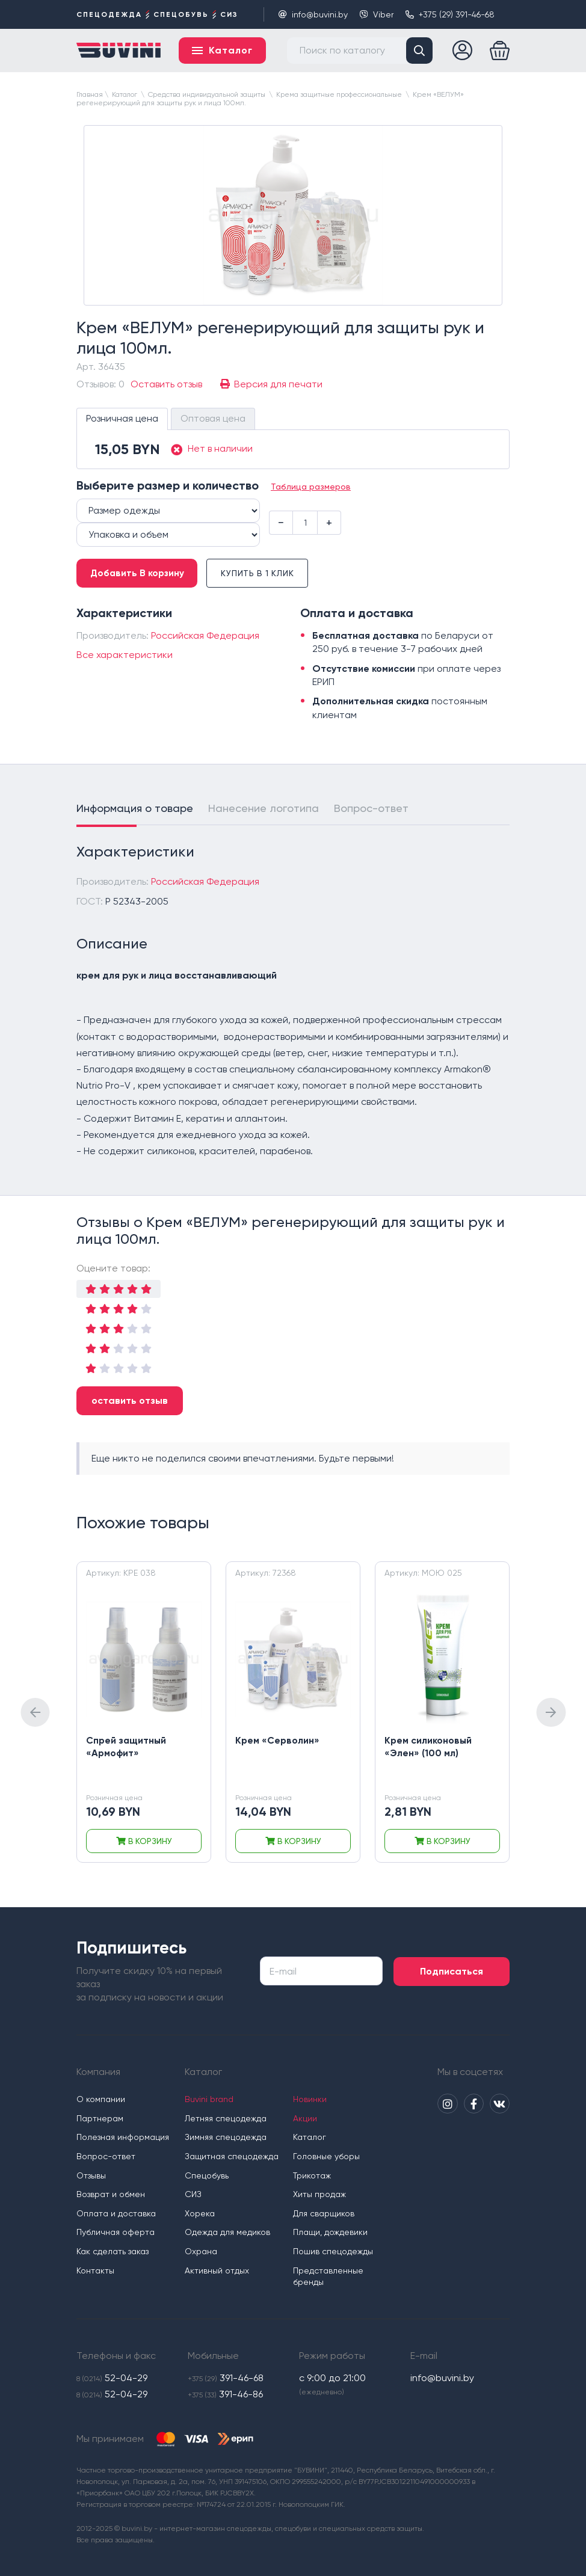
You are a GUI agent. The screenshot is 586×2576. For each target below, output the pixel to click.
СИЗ (193, 2194)
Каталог (311, 2137)
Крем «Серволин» (278, 1742)
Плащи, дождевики (332, 2232)
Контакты (95, 2270)
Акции (307, 2118)
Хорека (200, 2213)
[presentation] (35, 1714)
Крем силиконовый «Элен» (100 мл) (428, 1748)
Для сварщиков (325, 2213)
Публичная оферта (115, 2232)
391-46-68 (226, 2378)
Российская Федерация (205, 637)
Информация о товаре (134, 810)
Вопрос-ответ (371, 810)
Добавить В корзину (139, 574)
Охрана (201, 2251)
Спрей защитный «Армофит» (127, 1748)
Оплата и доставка (116, 2213)
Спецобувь (207, 2175)
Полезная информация (122, 2137)
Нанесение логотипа (263, 810)
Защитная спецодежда (232, 2156)
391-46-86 (225, 2394)
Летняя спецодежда (226, 2118)
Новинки (311, 2099)
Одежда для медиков (228, 2232)
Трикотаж (314, 2175)
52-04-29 (111, 2378)
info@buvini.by (313, 14)
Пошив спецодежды (335, 2251)
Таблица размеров (311, 488)
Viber (376, 14)
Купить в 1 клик (265, 575)
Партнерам (99, 2118)
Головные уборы (328, 2156)
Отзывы (91, 2175)
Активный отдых (217, 2270)
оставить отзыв (129, 1402)
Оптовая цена (212, 420)
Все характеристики (124, 656)
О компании (100, 2099)
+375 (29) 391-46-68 (450, 14)
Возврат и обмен (110, 2194)
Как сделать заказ (112, 2251)
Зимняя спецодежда (226, 2137)
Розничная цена (122, 420)
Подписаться (458, 1970)
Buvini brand (209, 2099)
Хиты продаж (321, 2194)
